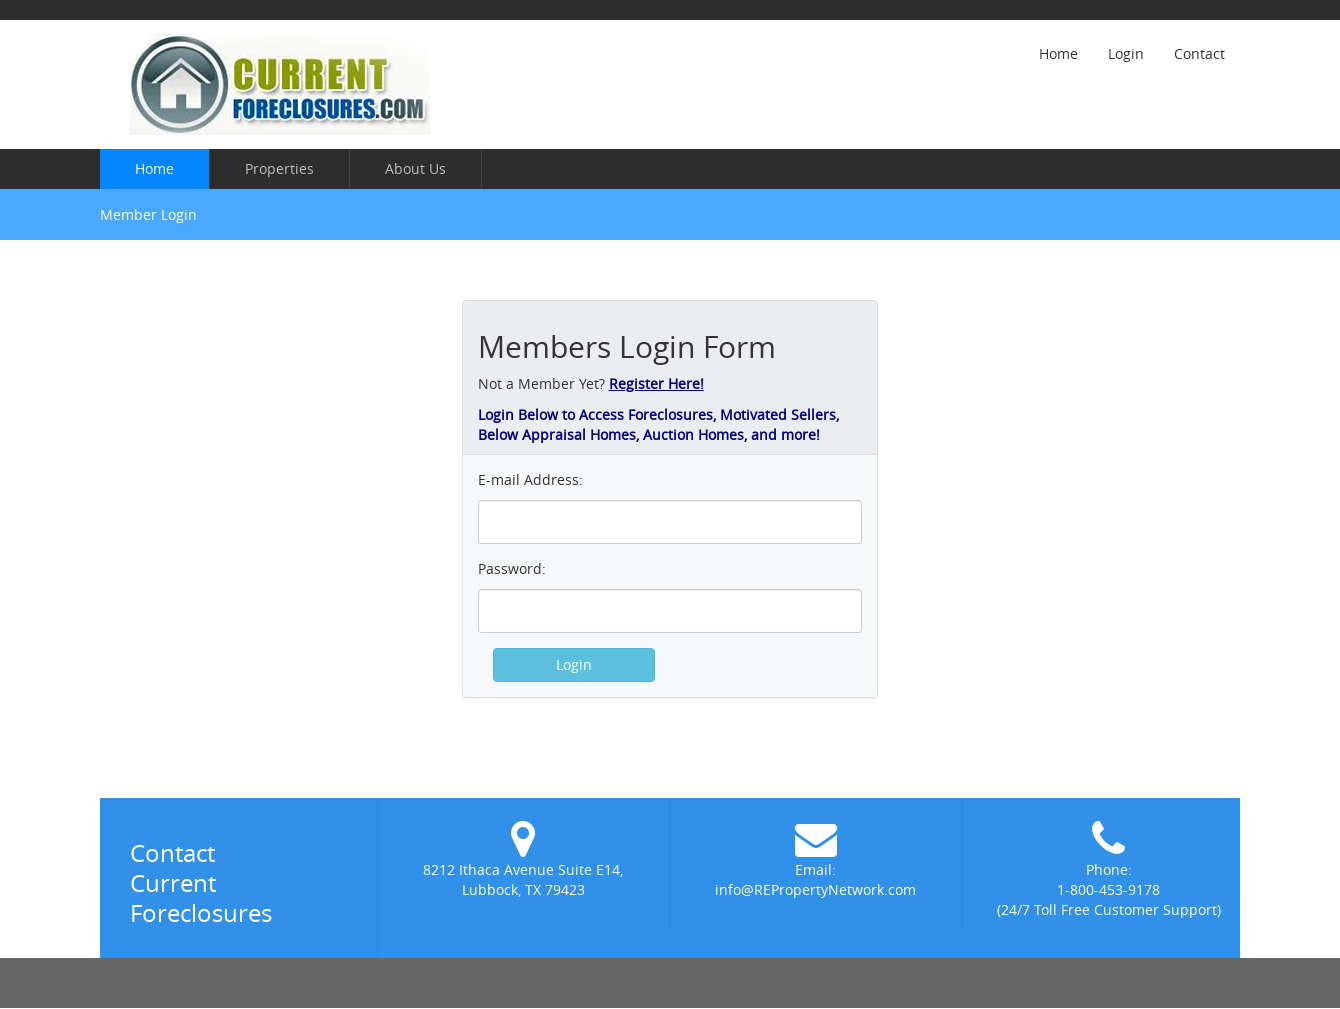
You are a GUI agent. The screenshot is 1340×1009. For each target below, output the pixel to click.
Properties (279, 168)
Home (1058, 53)
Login (1126, 53)
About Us (415, 168)
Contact (1199, 53)
